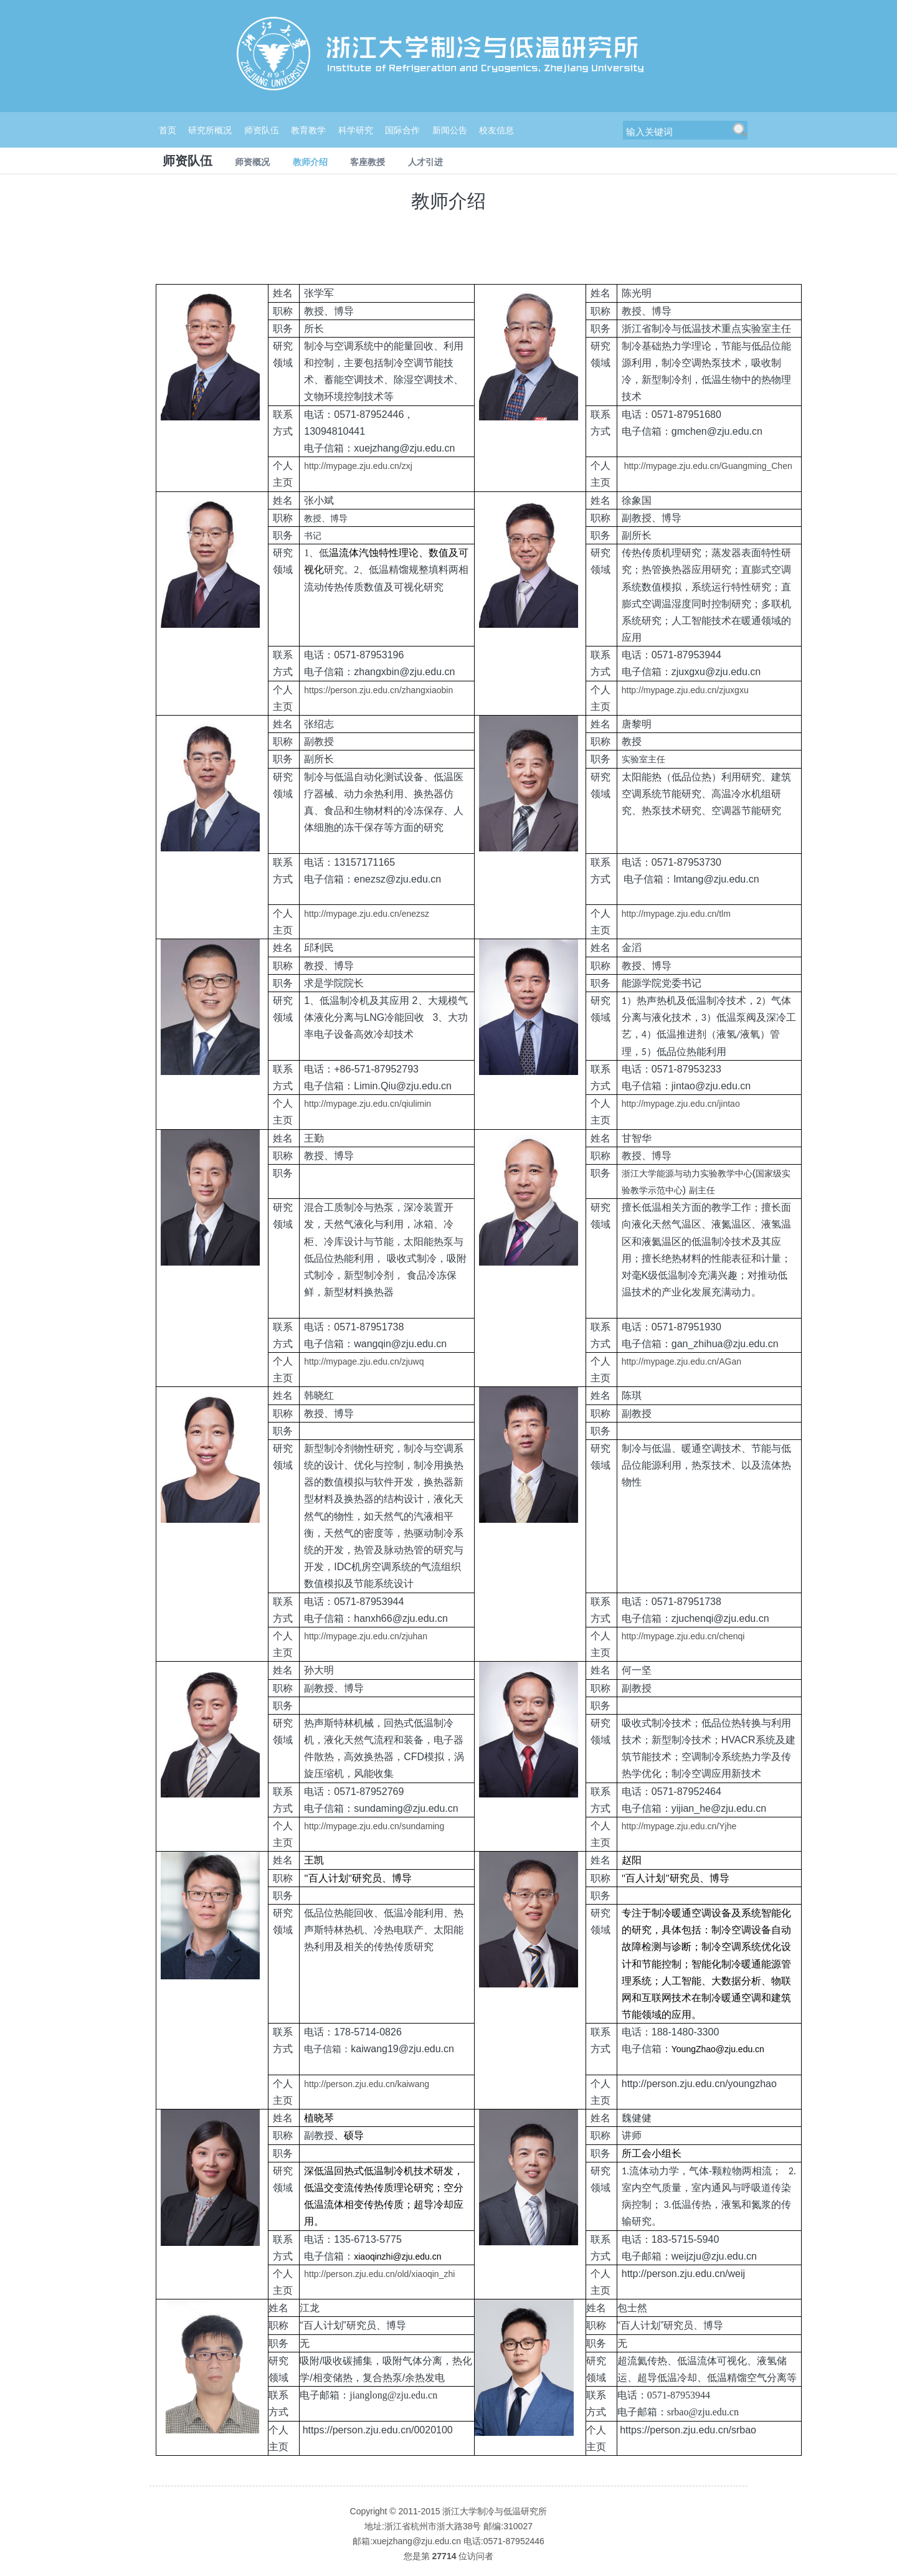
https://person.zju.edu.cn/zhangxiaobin (378, 690)
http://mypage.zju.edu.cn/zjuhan (365, 1636)
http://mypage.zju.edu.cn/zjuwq (364, 1361)
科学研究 (355, 130)
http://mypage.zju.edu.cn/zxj (358, 466)
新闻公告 (449, 130)
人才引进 (425, 162)
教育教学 (308, 130)
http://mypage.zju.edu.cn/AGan (681, 1361)
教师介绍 (310, 162)
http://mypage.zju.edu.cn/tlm (676, 914)
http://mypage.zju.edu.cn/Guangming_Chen (707, 466)
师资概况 (252, 162)
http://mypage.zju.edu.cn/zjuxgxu (685, 690)
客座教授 (367, 162)
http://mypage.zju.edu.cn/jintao (681, 1104)
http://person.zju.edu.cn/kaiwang (366, 2084)
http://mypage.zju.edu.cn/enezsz (366, 914)
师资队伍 (261, 130)
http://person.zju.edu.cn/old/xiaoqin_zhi (379, 2274)
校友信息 (496, 130)
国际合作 (402, 130)
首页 (167, 130)
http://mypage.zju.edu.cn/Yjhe (679, 1826)
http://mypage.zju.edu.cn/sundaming (374, 1826)
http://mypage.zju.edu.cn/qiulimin (367, 1104)
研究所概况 (210, 130)
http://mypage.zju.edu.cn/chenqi (683, 1636)
